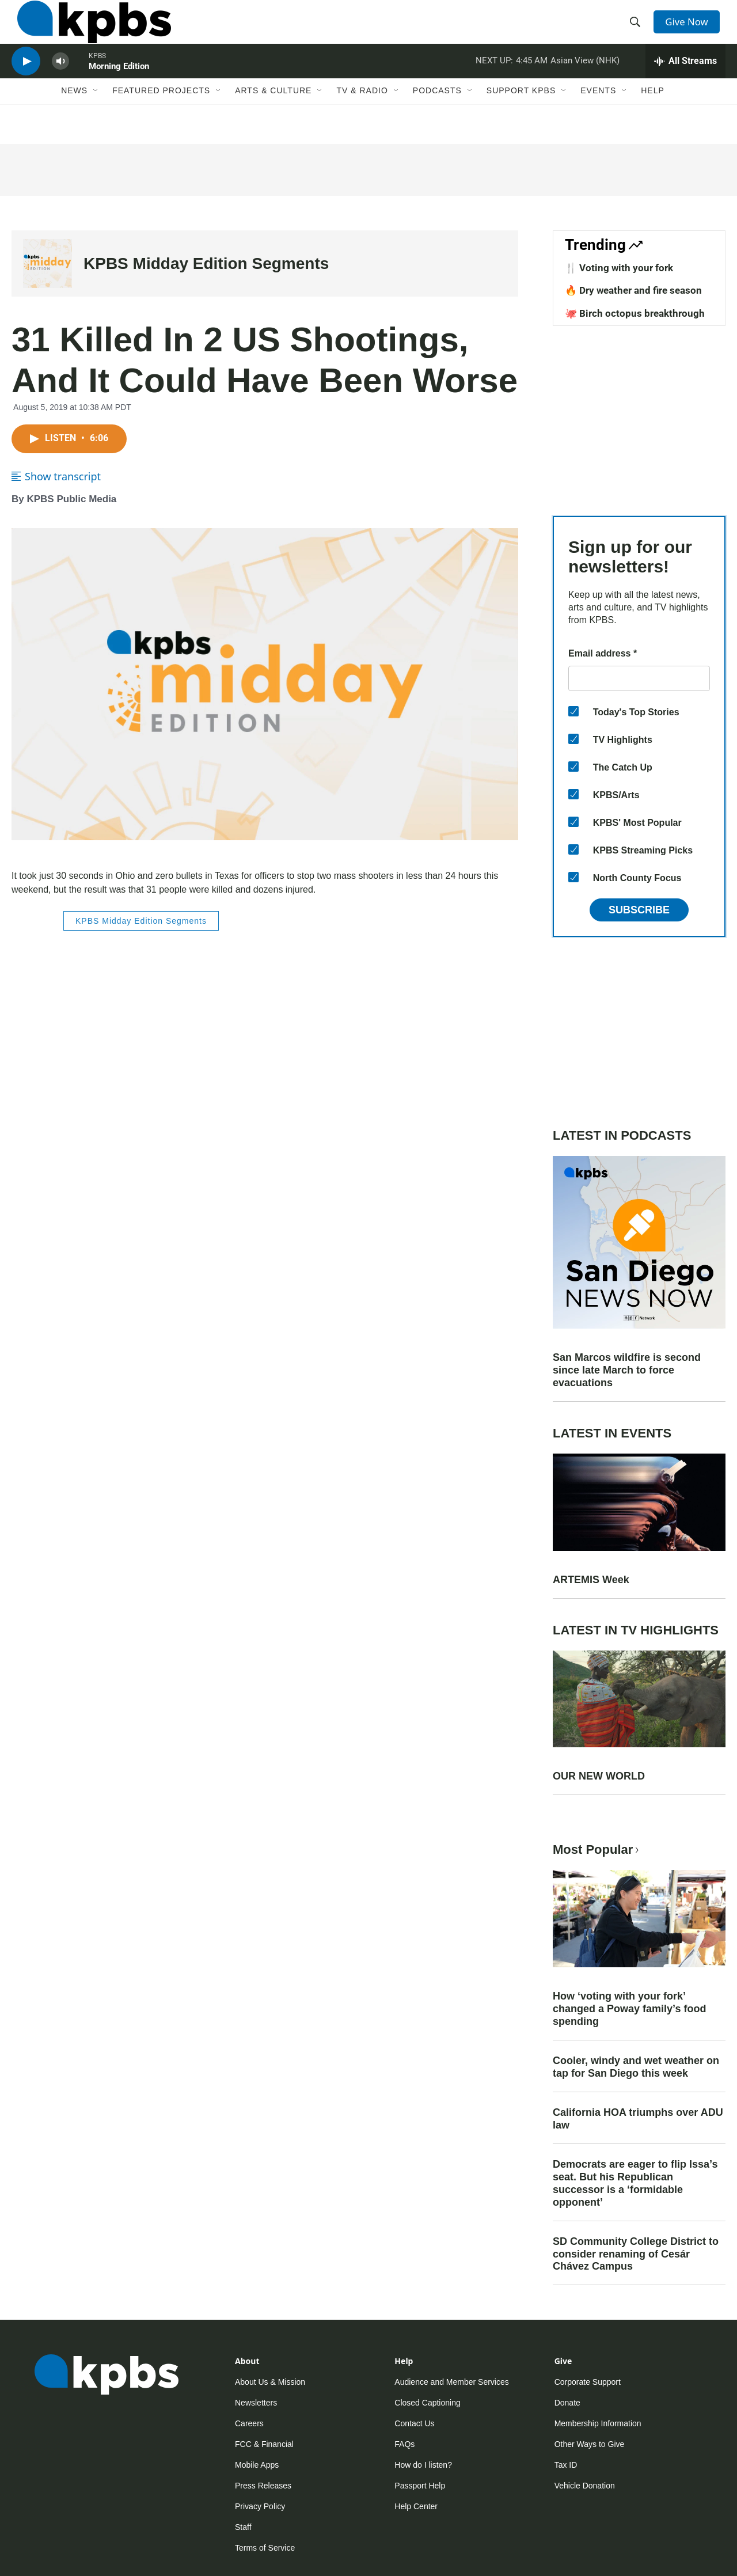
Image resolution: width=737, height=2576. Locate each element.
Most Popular (597, 1849)
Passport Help (419, 2485)
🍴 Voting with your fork (619, 268)
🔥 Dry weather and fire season (633, 290)
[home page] (88, 30)
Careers (249, 2423)
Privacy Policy (260, 2506)
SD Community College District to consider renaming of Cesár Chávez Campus (636, 2254)
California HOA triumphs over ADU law (638, 2119)
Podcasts (437, 119)
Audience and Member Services (451, 2382)
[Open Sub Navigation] (96, 119)
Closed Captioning (427, 2402)
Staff (243, 2527)
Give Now (691, 30)
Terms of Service (265, 2547)
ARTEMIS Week (591, 1579)
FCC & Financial (264, 2444)
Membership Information (597, 2423)
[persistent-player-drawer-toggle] (685, 83)
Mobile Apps (257, 2464)
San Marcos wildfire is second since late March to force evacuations (627, 1370)
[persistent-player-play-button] (26, 84)
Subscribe (639, 910)
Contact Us (414, 2423)
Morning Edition (119, 89)
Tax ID (566, 2464)
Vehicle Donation (584, 2485)
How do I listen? (423, 2464)
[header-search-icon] (638, 30)
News (74, 119)
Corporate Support (587, 2382)
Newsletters (256, 2402)
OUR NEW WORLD (599, 1776)
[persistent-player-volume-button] (60, 84)
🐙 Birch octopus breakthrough (635, 313)
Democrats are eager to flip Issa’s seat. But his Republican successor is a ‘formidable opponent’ (635, 2183)
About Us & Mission (270, 2382)
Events (598, 119)
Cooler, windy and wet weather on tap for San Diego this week (636, 2067)
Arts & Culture (273, 119)
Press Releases (263, 2485)
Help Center (416, 2506)
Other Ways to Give (589, 2444)
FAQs (404, 2444)
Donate (567, 2402)
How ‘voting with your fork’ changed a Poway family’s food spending (629, 2008)
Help (652, 119)
